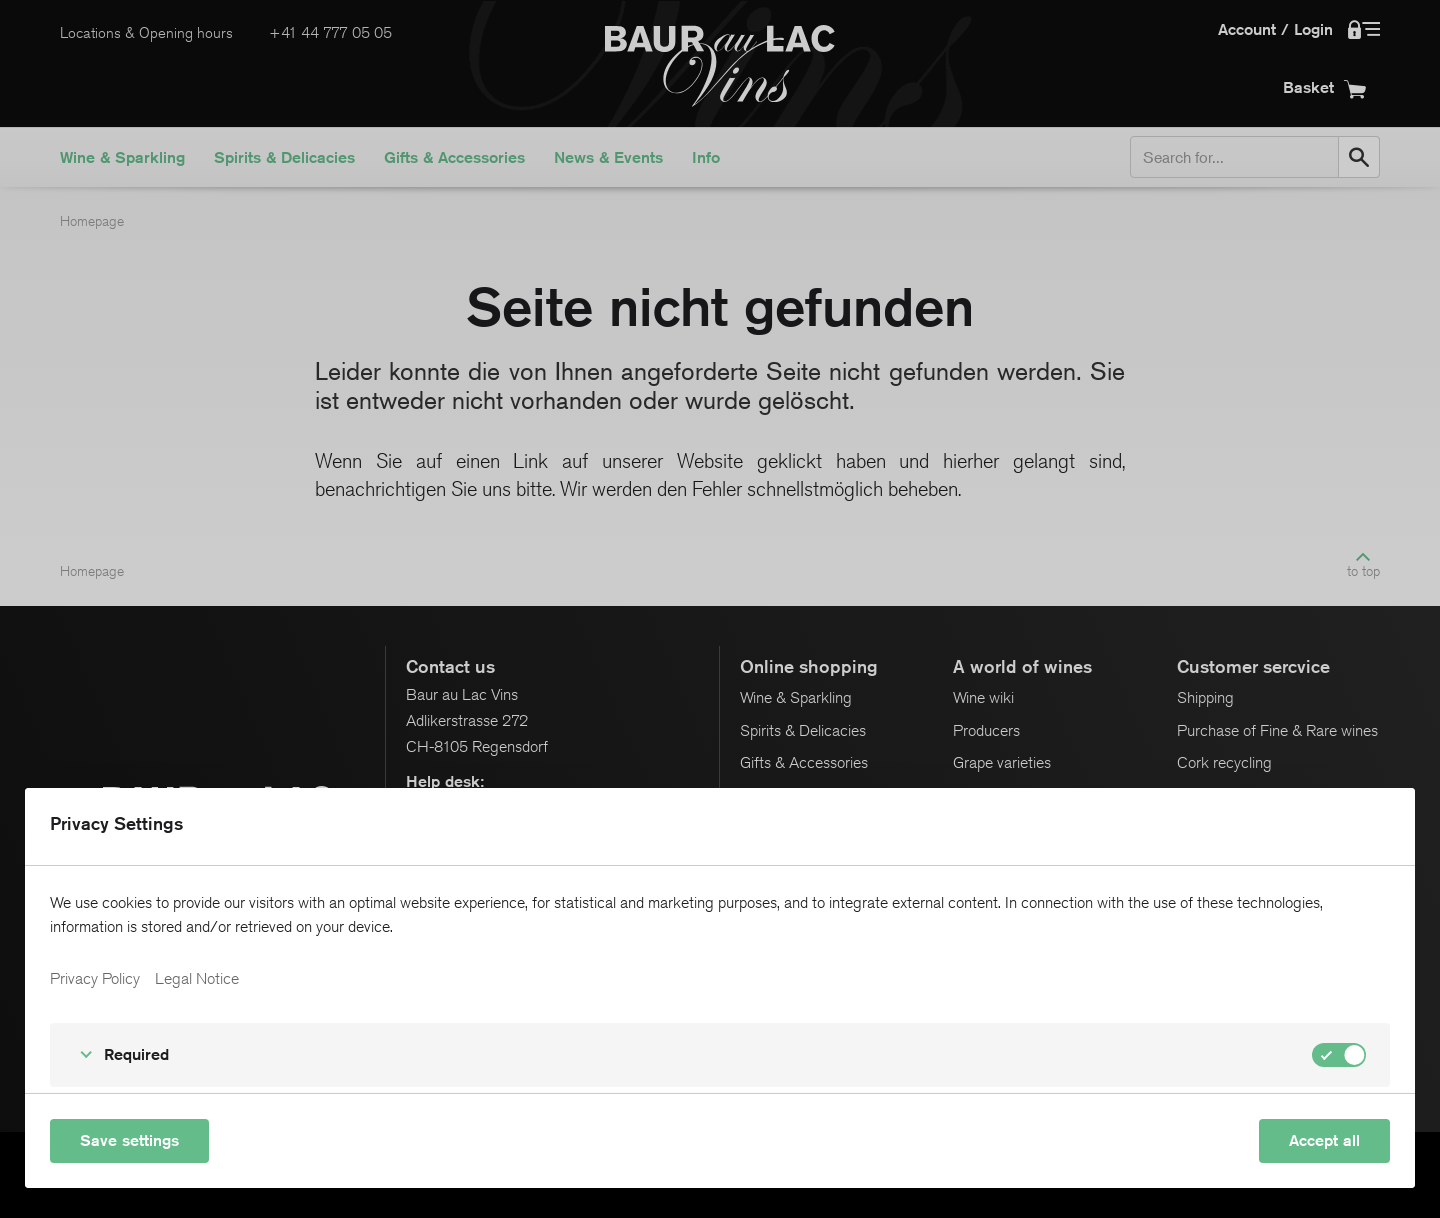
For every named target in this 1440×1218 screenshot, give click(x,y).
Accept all (1324, 1140)
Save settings (129, 1140)
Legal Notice (197, 979)
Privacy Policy (95, 979)
